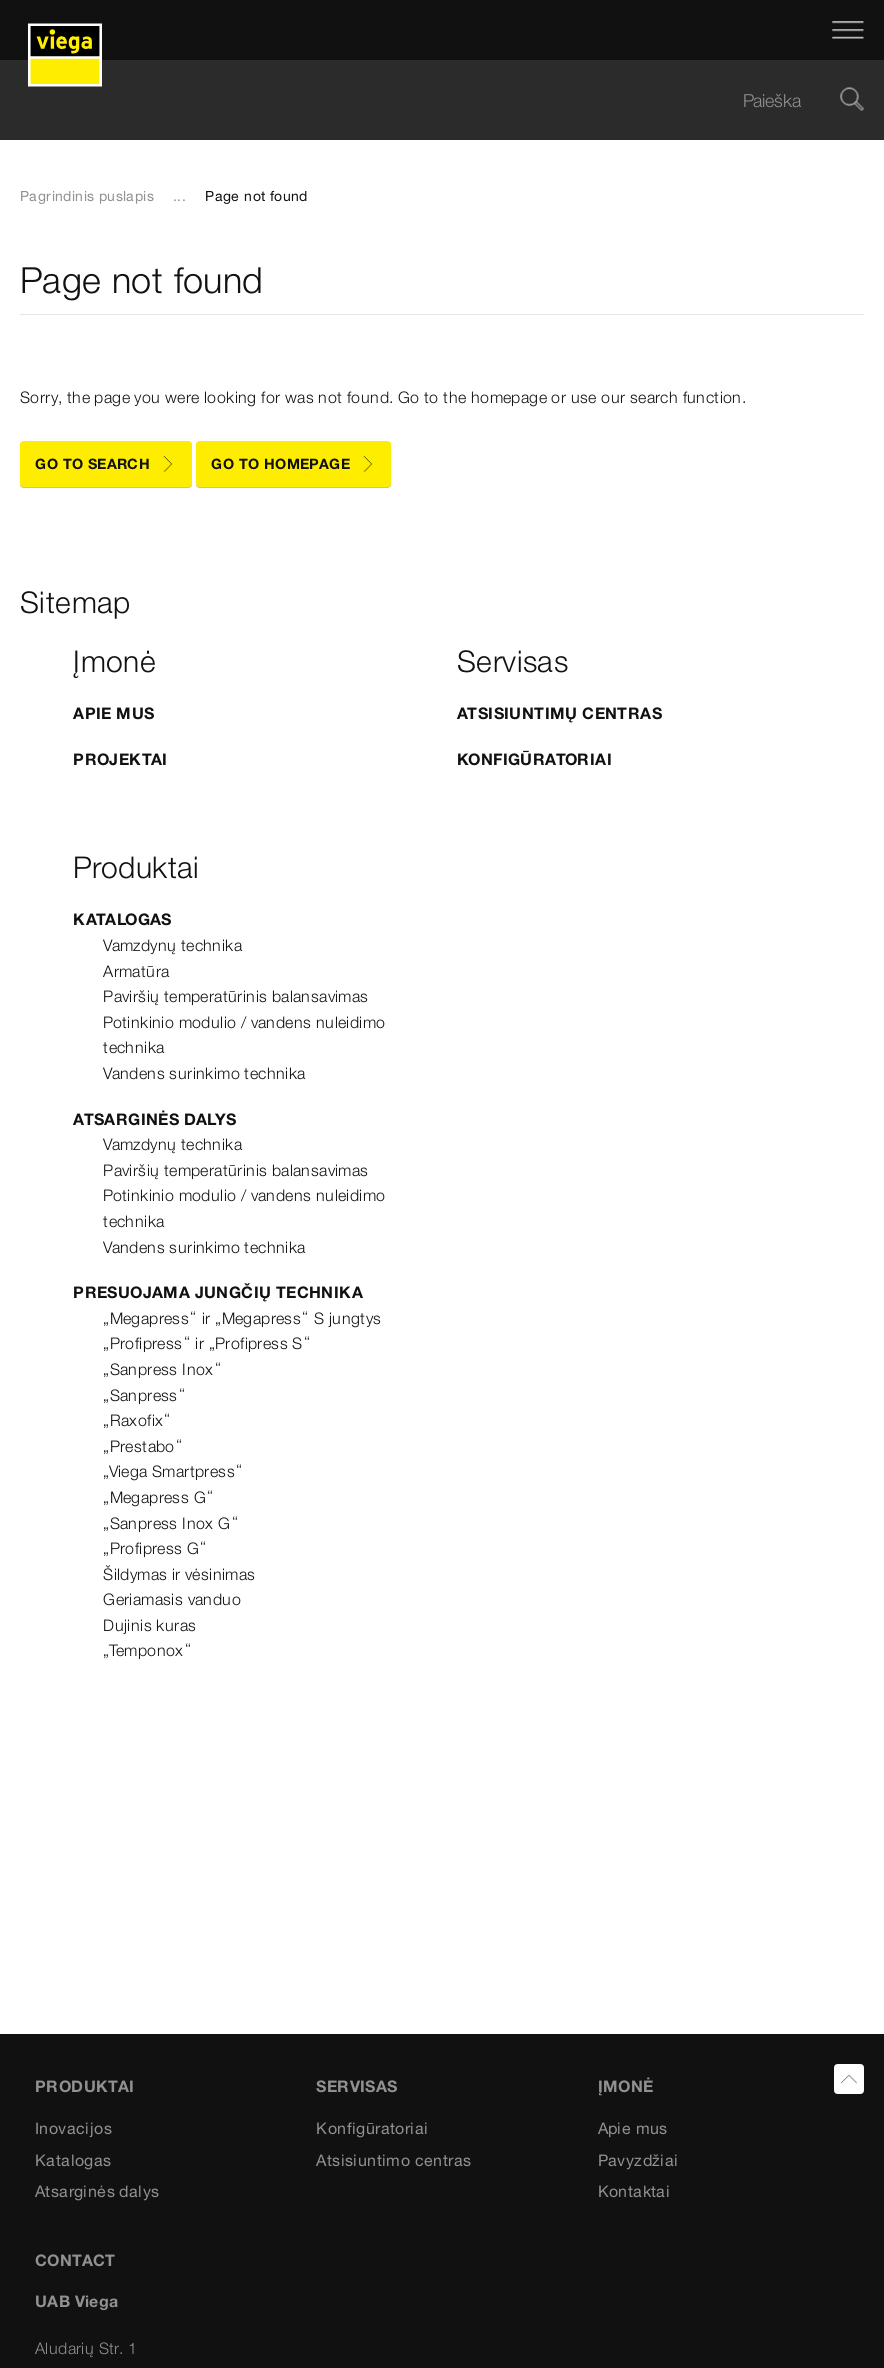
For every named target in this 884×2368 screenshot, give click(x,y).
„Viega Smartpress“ (173, 1471)
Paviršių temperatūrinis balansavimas (235, 996)
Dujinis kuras (149, 1625)
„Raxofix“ (137, 1420)
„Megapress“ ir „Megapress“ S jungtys (242, 1318)
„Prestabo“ (143, 1446)
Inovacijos (73, 2128)
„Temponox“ (147, 1650)
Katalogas (122, 919)
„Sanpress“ (144, 1395)
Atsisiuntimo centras (393, 2160)
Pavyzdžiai (638, 2160)
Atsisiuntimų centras (559, 713)
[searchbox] (425, 100)
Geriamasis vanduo (172, 1599)
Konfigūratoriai (534, 759)
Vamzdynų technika (172, 945)
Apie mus (633, 2128)
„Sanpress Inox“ (162, 1369)
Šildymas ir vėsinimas (179, 1574)
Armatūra (136, 971)
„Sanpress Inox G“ (171, 1523)
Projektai (120, 759)
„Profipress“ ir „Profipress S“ (207, 1343)
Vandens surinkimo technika (204, 1073)
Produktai (85, 2086)
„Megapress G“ (158, 1497)
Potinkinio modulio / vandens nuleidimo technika (244, 1035)
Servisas (356, 2086)
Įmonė (626, 2086)
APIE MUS (113, 713)
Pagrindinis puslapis (87, 196)
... (179, 196)
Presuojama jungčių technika (218, 1292)
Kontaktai (634, 2191)
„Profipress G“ (155, 1548)
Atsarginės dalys (154, 1119)
